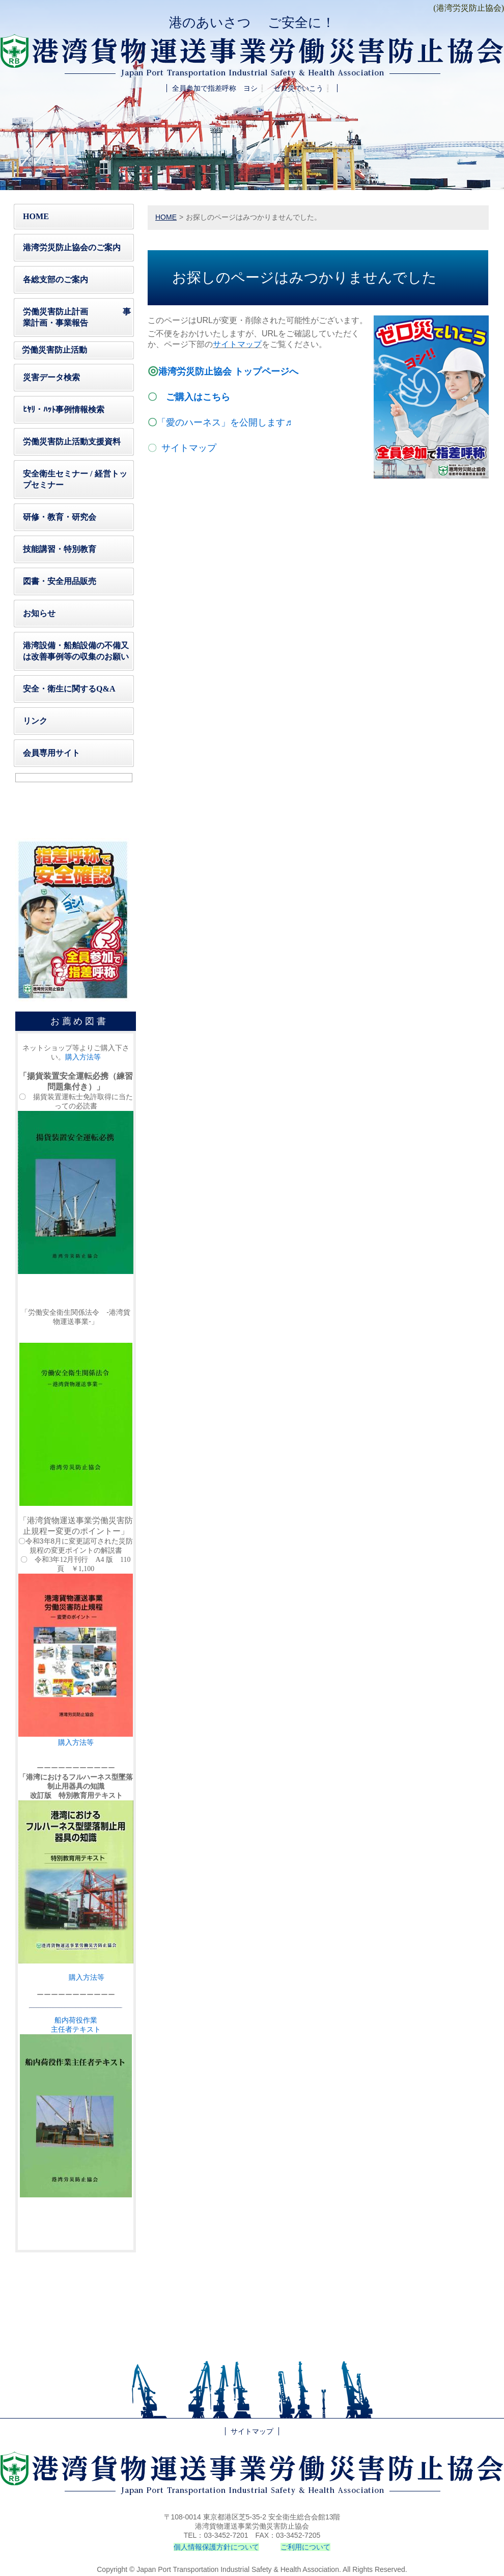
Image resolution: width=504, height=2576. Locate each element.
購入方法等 (83, 1057)
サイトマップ (188, 448)
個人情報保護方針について (216, 2547)
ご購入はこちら (198, 397)
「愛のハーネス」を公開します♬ (224, 422)
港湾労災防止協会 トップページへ (228, 371)
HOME (166, 217)
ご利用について (305, 2547)
